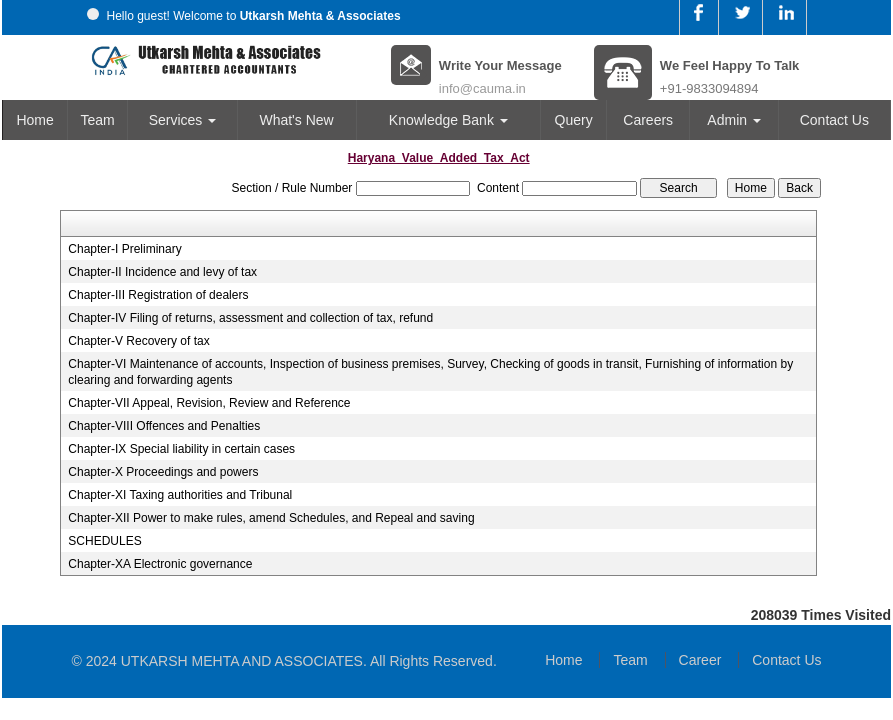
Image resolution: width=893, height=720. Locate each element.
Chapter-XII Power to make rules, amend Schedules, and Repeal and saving (271, 518)
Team (98, 120)
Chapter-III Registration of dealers (158, 295)
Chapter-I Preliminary (124, 249)
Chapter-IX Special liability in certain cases (181, 449)
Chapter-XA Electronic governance (160, 564)
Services (183, 120)
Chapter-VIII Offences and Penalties (164, 426)
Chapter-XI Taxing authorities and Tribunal (180, 495)
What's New (296, 120)
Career (700, 660)
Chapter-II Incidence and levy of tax (162, 272)
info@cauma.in (482, 88)
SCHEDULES (104, 541)
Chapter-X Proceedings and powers (163, 472)
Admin (734, 120)
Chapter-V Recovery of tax (138, 341)
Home (34, 120)
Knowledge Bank (448, 120)
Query (574, 120)
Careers (648, 120)
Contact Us (834, 120)
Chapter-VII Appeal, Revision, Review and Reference (209, 403)
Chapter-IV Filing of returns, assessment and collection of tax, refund (250, 318)
